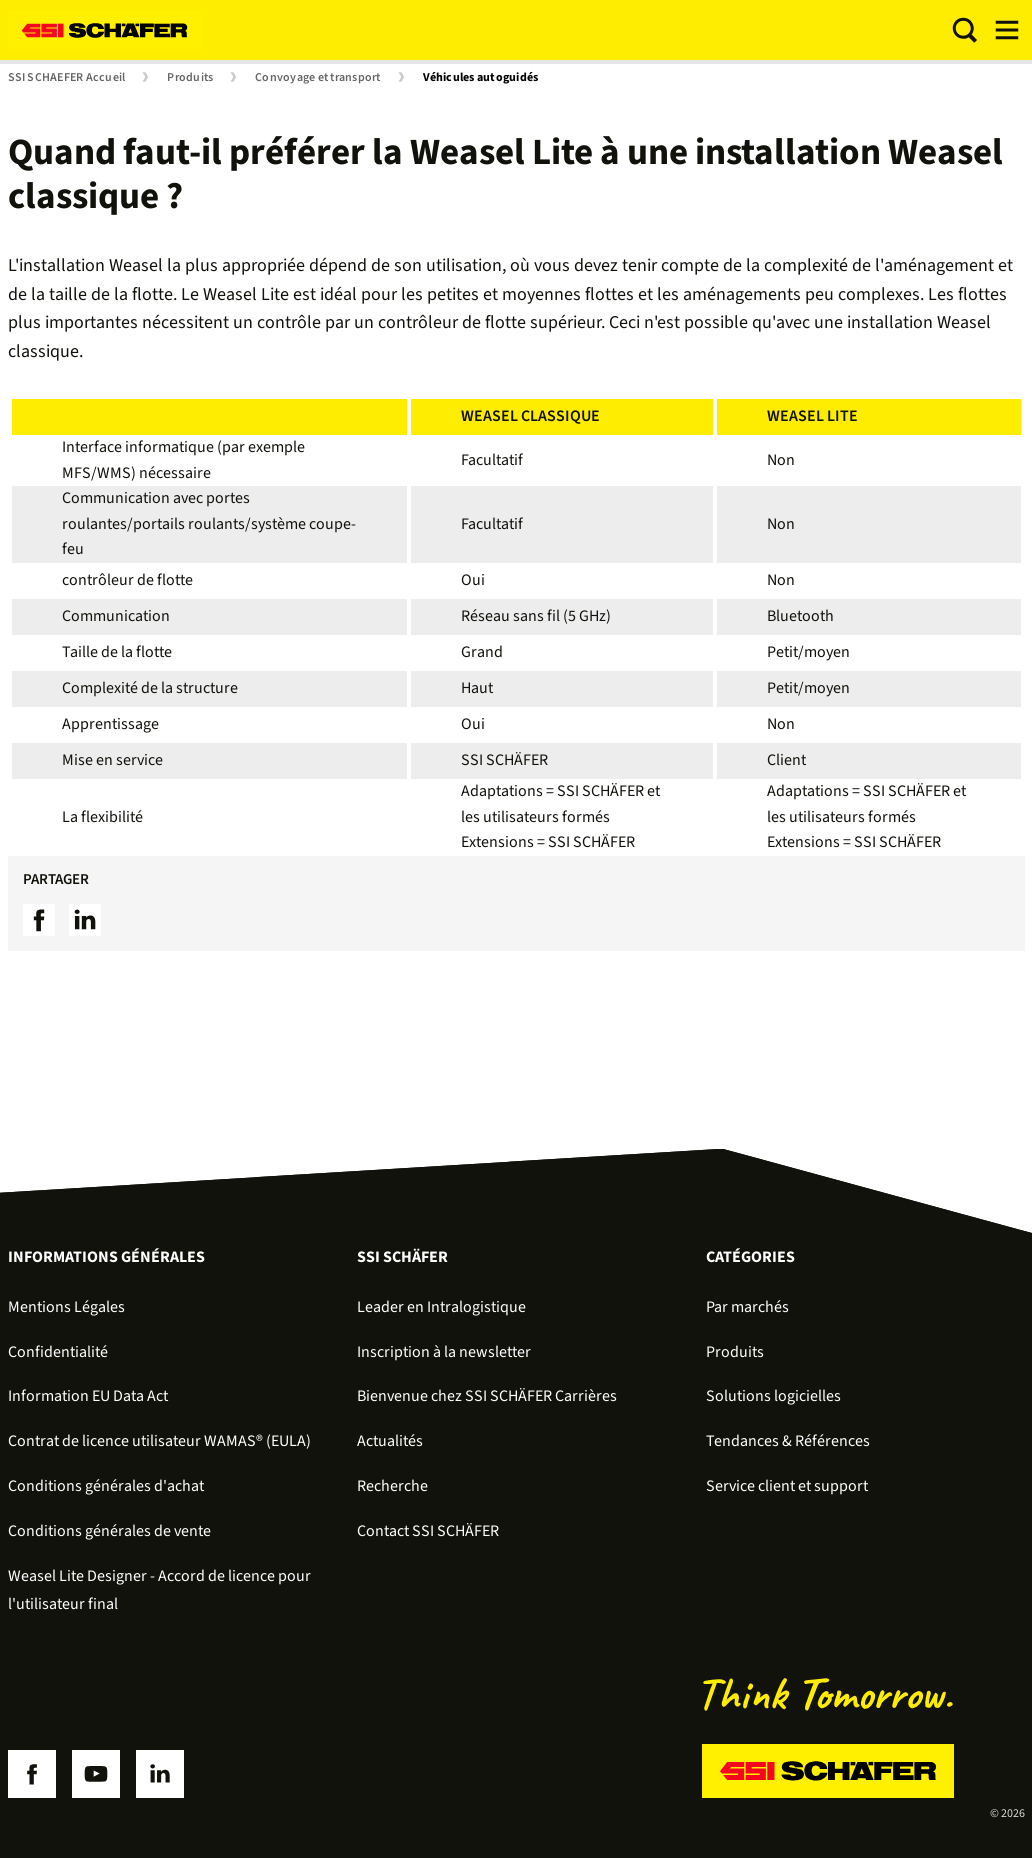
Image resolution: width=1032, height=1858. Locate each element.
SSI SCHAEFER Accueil (67, 78)
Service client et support (787, 1486)
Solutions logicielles (773, 1396)
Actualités (390, 1441)
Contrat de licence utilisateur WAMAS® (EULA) (159, 1441)
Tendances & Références (788, 1441)
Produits (190, 78)
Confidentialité (58, 1352)
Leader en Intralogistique (441, 1307)
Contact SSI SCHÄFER (428, 1531)
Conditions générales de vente (109, 1531)
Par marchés (747, 1307)
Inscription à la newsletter (444, 1352)
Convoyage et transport (317, 78)
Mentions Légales (66, 1307)
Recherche (392, 1486)
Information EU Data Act (88, 1396)
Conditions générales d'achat (106, 1486)
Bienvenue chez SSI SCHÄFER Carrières (487, 1396)
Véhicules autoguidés (481, 78)
